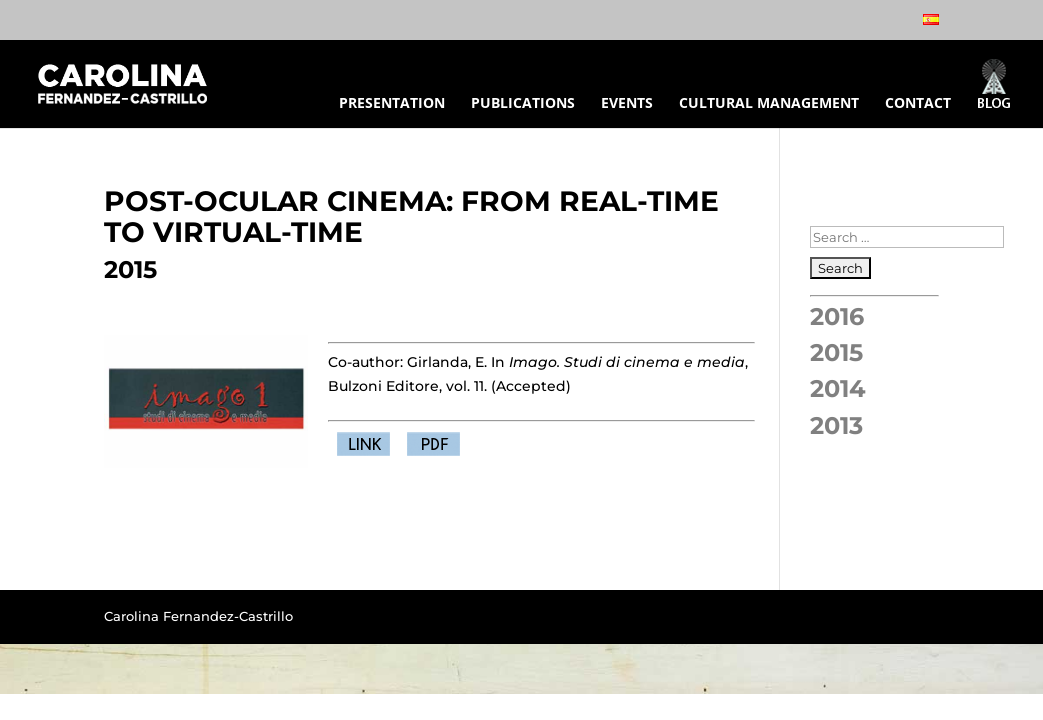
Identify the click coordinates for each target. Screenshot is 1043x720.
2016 (837, 316)
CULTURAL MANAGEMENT (769, 104)
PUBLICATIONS (523, 104)
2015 (836, 352)
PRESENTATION (392, 104)
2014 (838, 388)
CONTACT (918, 104)
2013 (836, 425)
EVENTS (627, 104)
